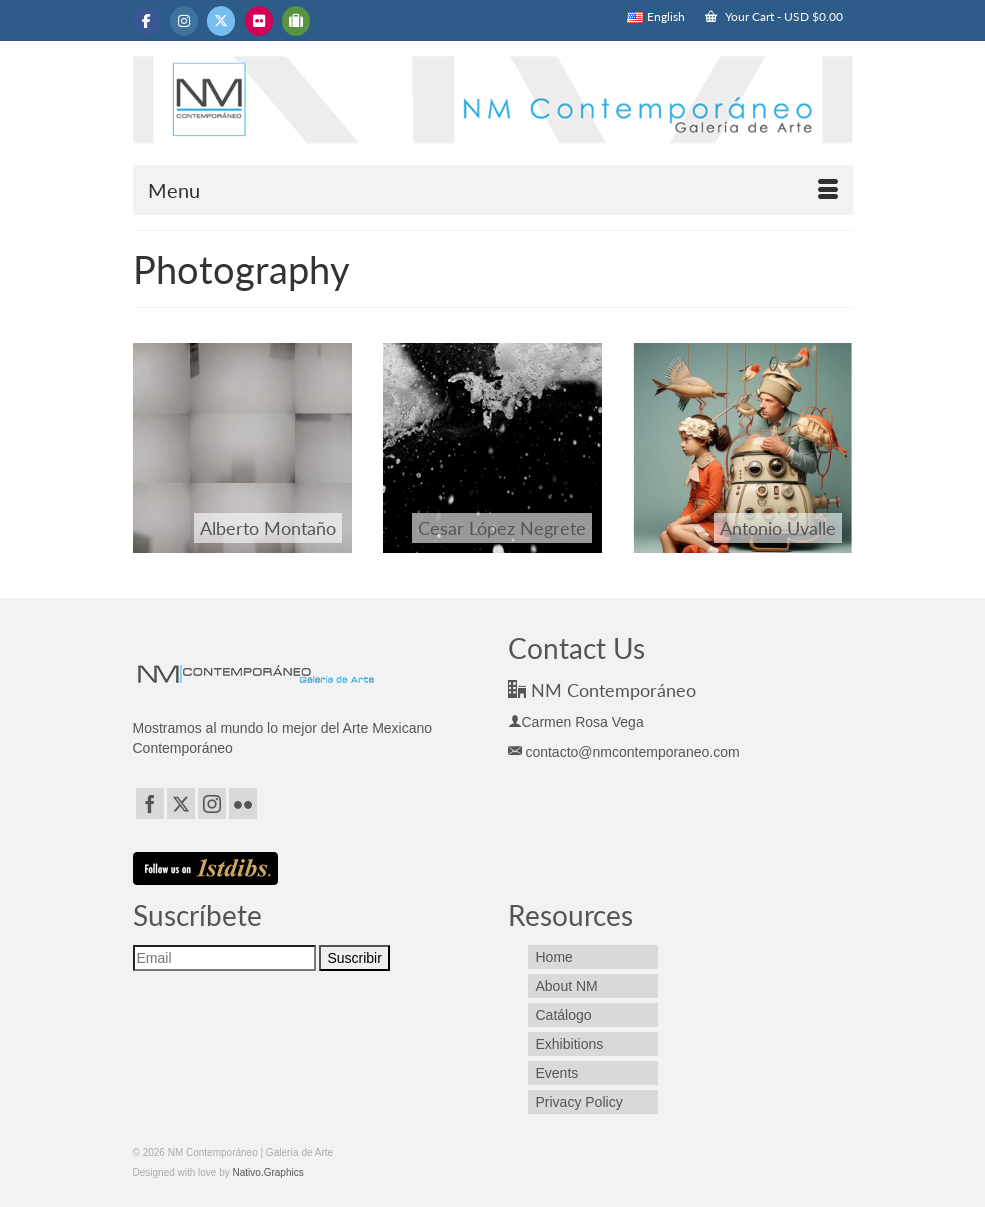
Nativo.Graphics (268, 1172)
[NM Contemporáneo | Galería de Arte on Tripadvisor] (296, 21)
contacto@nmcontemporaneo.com (624, 752)
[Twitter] (181, 803)
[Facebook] (150, 803)
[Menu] (493, 190)
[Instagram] (212, 803)
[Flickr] (243, 803)
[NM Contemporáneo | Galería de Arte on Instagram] (184, 21)
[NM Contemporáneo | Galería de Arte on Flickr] (259, 21)
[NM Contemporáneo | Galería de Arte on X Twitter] (221, 21)
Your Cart (774, 16)
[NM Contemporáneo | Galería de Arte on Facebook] (147, 21)
